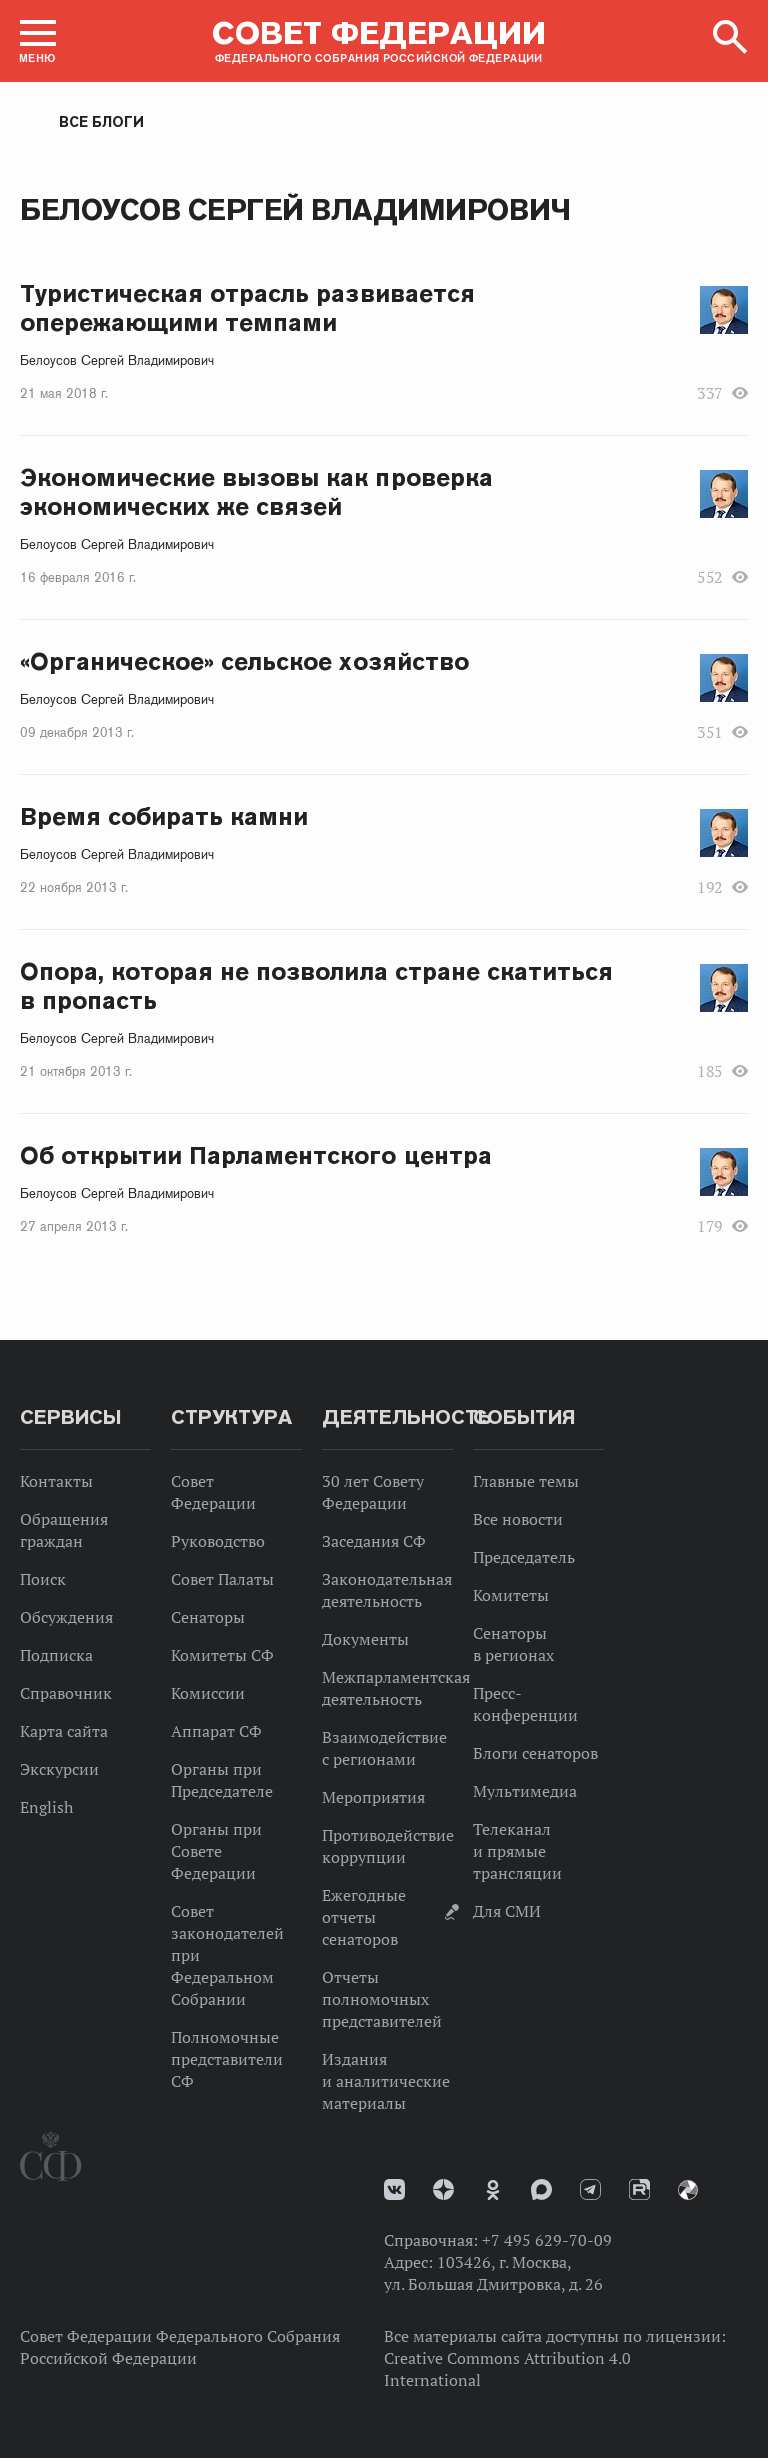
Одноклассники (493, 2190)
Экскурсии (59, 1769)
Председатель (524, 1557)
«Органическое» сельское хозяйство (244, 661)
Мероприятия (373, 1797)
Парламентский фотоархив (688, 2190)
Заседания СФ (374, 1541)
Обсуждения (66, 1617)
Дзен (443, 2189)
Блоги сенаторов (535, 1753)
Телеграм (590, 2189)
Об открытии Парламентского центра (256, 1155)
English (46, 1807)
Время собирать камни (164, 816)
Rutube (639, 2189)
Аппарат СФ (216, 1731)
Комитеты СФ (222, 1655)
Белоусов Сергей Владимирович (117, 360)
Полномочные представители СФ (227, 2059)
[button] (38, 41)
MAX (541, 2189)
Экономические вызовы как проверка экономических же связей (256, 492)
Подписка (56, 1655)
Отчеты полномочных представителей (382, 1999)
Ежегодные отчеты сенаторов (364, 1917)
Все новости (518, 1519)
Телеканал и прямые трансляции (517, 1851)
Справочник (66, 1693)
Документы (365, 1639)
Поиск (43, 1579)
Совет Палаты (222, 1579)
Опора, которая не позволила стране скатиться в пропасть (316, 986)
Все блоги (101, 122)
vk (394, 2189)
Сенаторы (208, 1617)
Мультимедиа (525, 1791)
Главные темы (526, 1481)
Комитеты (511, 1595)
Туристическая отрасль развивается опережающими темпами (247, 308)
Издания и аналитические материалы (386, 2081)
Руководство (218, 1541)
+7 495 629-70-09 (547, 2240)
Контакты (56, 1481)
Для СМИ (507, 1911)
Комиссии (208, 1693)
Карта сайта (64, 1731)
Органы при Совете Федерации (216, 1851)
